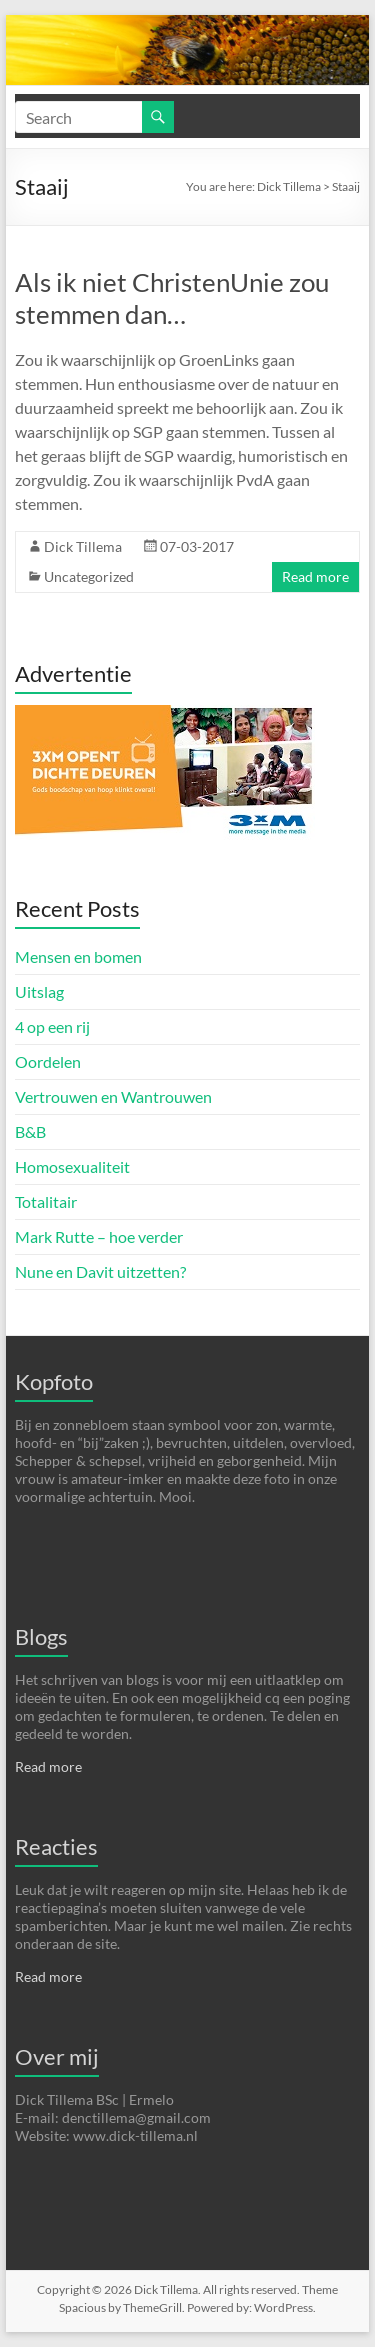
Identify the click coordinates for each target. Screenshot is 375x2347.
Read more (315, 576)
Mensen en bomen (78, 956)
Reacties (56, 1846)
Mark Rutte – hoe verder (99, 1236)
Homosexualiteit (72, 1166)
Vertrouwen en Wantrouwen (113, 1096)
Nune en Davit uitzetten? (100, 1271)
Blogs (41, 1636)
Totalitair (46, 1201)
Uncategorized (89, 576)
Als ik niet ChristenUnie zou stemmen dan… (172, 298)
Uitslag (39, 991)
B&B (30, 1131)
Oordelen (48, 1061)
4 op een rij (52, 1026)
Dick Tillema (289, 186)
